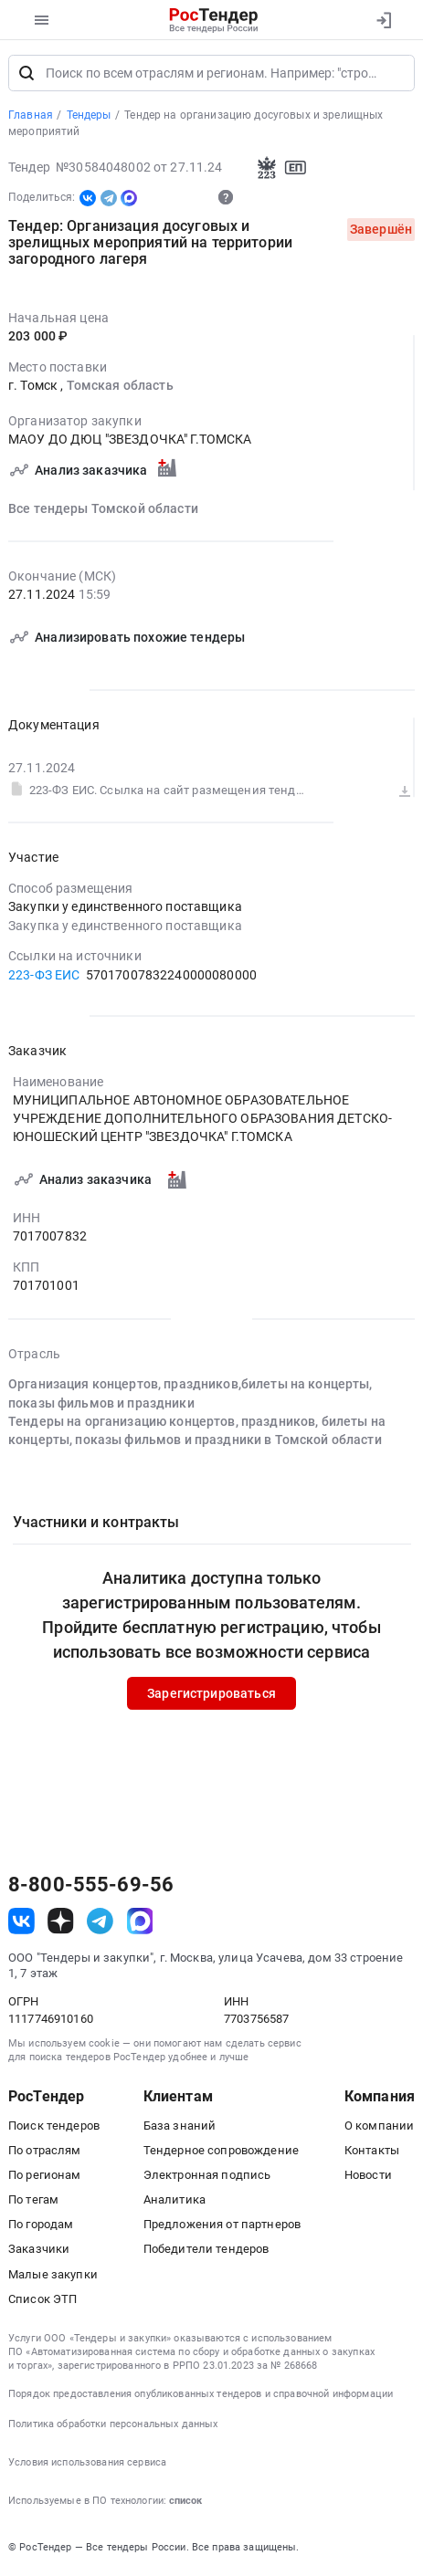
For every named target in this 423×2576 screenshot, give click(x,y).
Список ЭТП (42, 2301)
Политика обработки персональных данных (112, 2425)
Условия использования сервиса (87, 2464)
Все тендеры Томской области (103, 509)
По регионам (44, 2176)
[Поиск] (26, 75)
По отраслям (44, 2152)
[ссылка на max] (140, 1923)
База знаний (180, 2126)
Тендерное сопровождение (221, 2152)
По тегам (33, 2201)
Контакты (371, 2152)
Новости (368, 2176)
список (185, 2502)
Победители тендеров (206, 2250)
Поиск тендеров (54, 2126)
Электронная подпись (207, 2176)
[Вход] (383, 20)
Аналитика (174, 2201)
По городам (40, 2226)
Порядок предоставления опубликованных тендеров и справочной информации (200, 2395)
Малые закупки (53, 2275)
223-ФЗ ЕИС (43, 976)
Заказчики (38, 2250)
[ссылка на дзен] (61, 1923)
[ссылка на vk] (21, 1923)
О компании (379, 2126)
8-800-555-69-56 (91, 1887)
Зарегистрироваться (211, 1694)
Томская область (120, 387)
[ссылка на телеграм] (100, 1923)
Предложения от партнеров (222, 2226)
